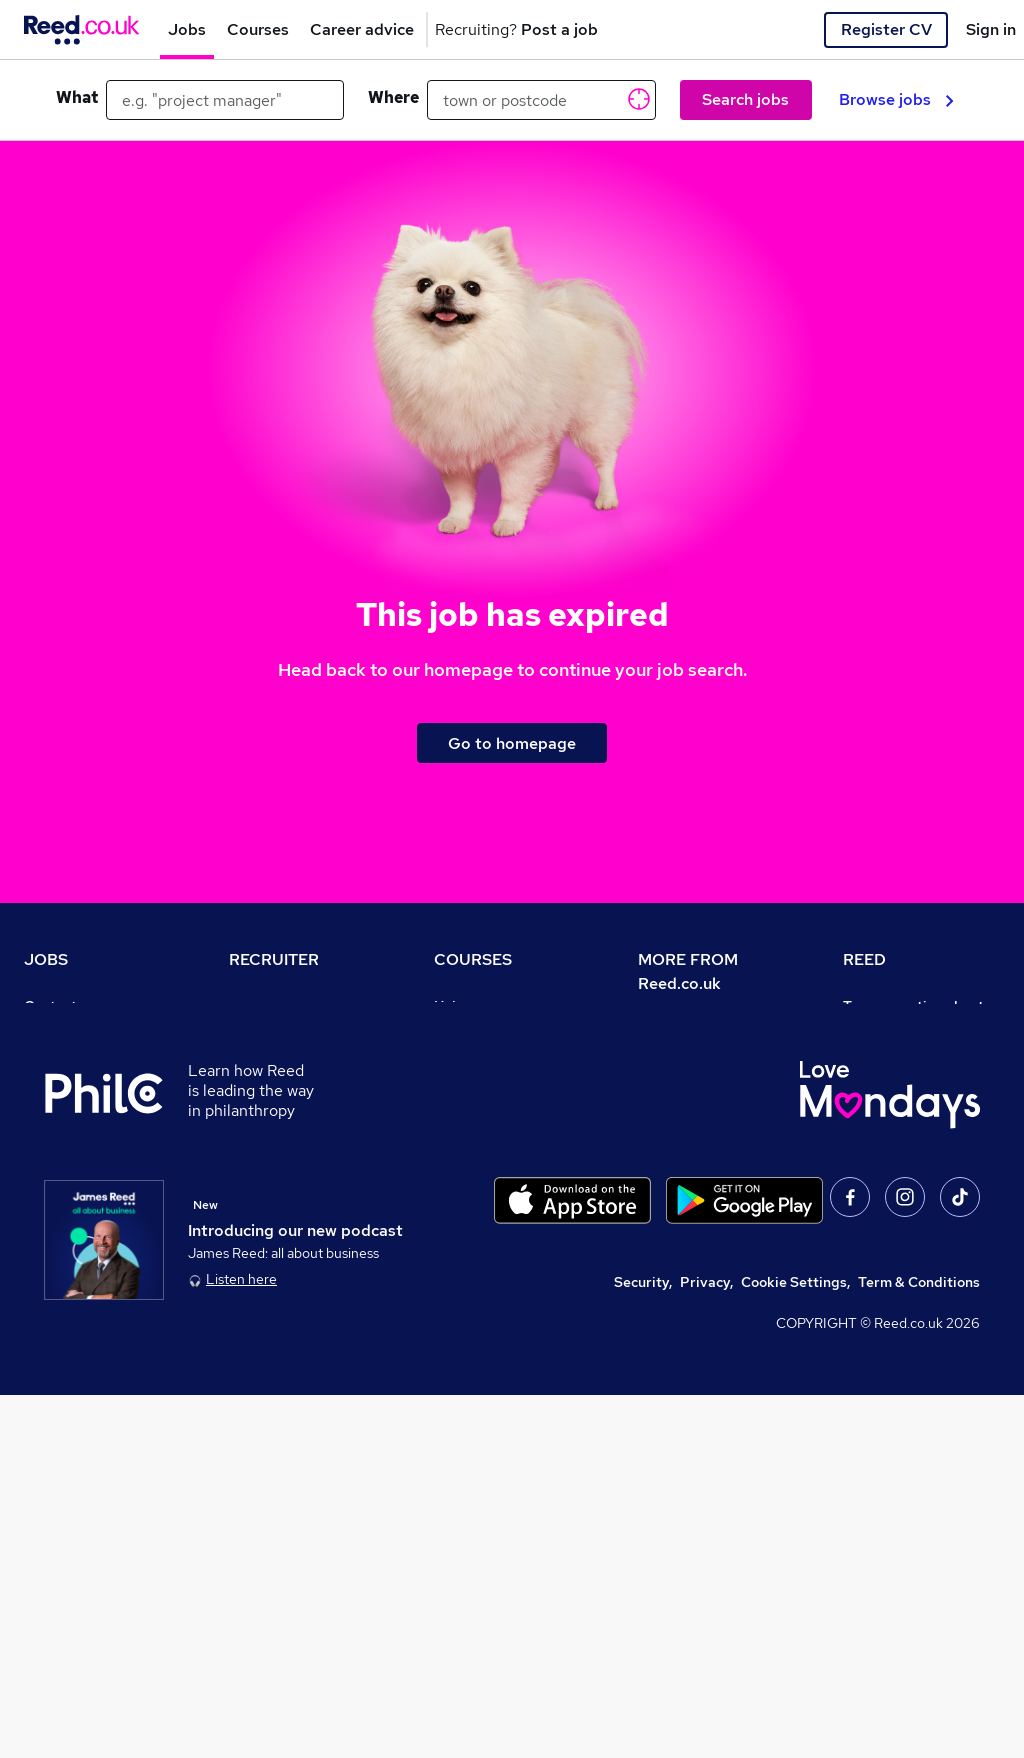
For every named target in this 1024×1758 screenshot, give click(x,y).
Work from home (78, 1090)
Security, (643, 1645)
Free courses (476, 1146)
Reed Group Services (912, 1090)
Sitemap (52, 1342)
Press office (678, 1086)
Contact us (59, 1006)
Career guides (481, 1230)
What (77, 97)
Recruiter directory (87, 1062)
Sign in (991, 29)
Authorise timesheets (914, 1062)
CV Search (263, 1062)
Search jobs (745, 99)
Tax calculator (70, 1230)
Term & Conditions (919, 1645)
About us (667, 1030)
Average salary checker (101, 1258)
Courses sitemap (489, 1286)
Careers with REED (905, 1230)
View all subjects (489, 1090)
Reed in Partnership (909, 1202)
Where (393, 97)
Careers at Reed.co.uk (710, 1058)
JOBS (46, 959)
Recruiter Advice (284, 1118)
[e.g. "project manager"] (225, 100)
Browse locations (80, 1146)
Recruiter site (274, 1006)
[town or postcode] (541, 100)
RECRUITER (274, 959)
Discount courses (490, 1118)
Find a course (478, 1062)
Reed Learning (891, 1174)
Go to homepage (512, 743)
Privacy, (706, 1645)
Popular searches (81, 1174)
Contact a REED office (97, 1314)
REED (864, 959)
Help (39, 1286)
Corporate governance (713, 1114)
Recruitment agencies (301, 1090)
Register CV (886, 29)
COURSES (473, 959)
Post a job (262, 1034)
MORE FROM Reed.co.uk (688, 971)
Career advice (70, 1202)
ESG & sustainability (911, 1370)
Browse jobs (896, 99)
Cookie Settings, (795, 1645)
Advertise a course (496, 1258)
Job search (60, 1034)
